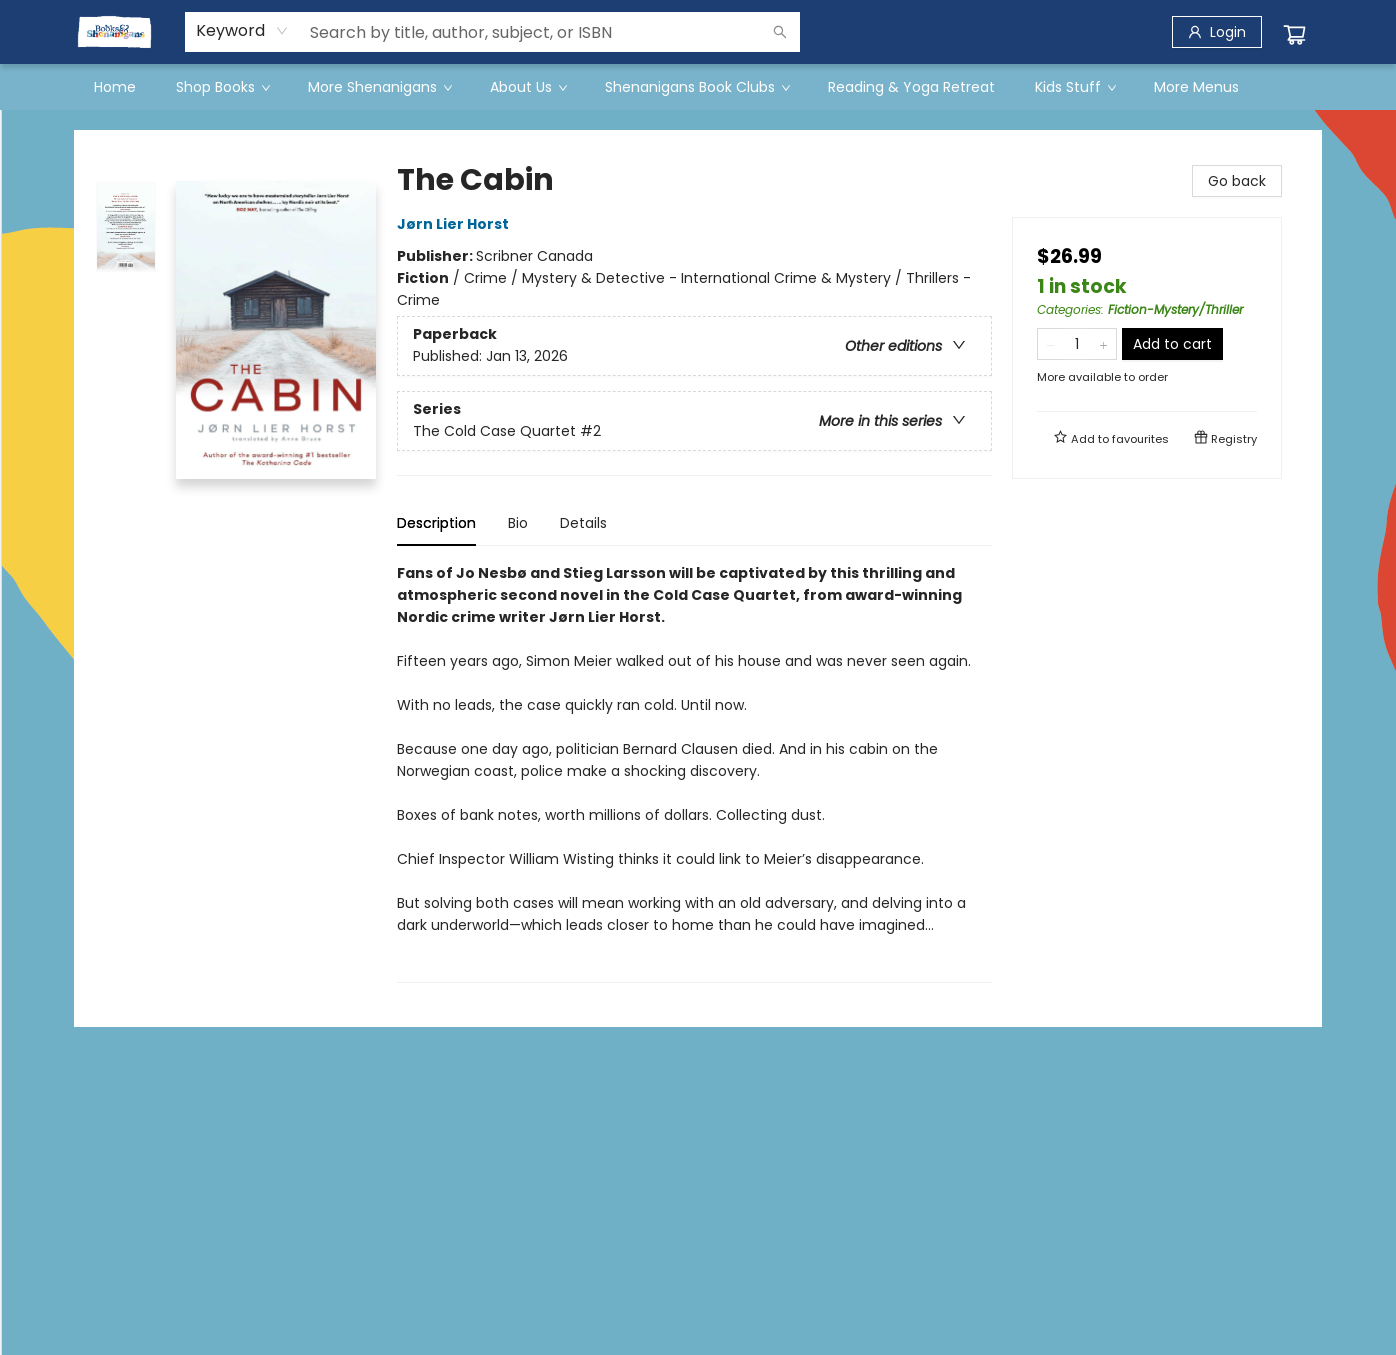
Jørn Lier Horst (456, 224)
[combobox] (242, 31)
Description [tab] (436, 523)
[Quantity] (1077, 344)
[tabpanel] (694, 772)
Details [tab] (583, 523)
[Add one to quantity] (1103, 344)
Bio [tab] (518, 523)
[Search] (780, 32)
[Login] (1217, 32)
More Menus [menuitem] (1196, 87)
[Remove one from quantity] (1050, 344)
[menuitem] (115, 87)
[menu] (698, 87)
